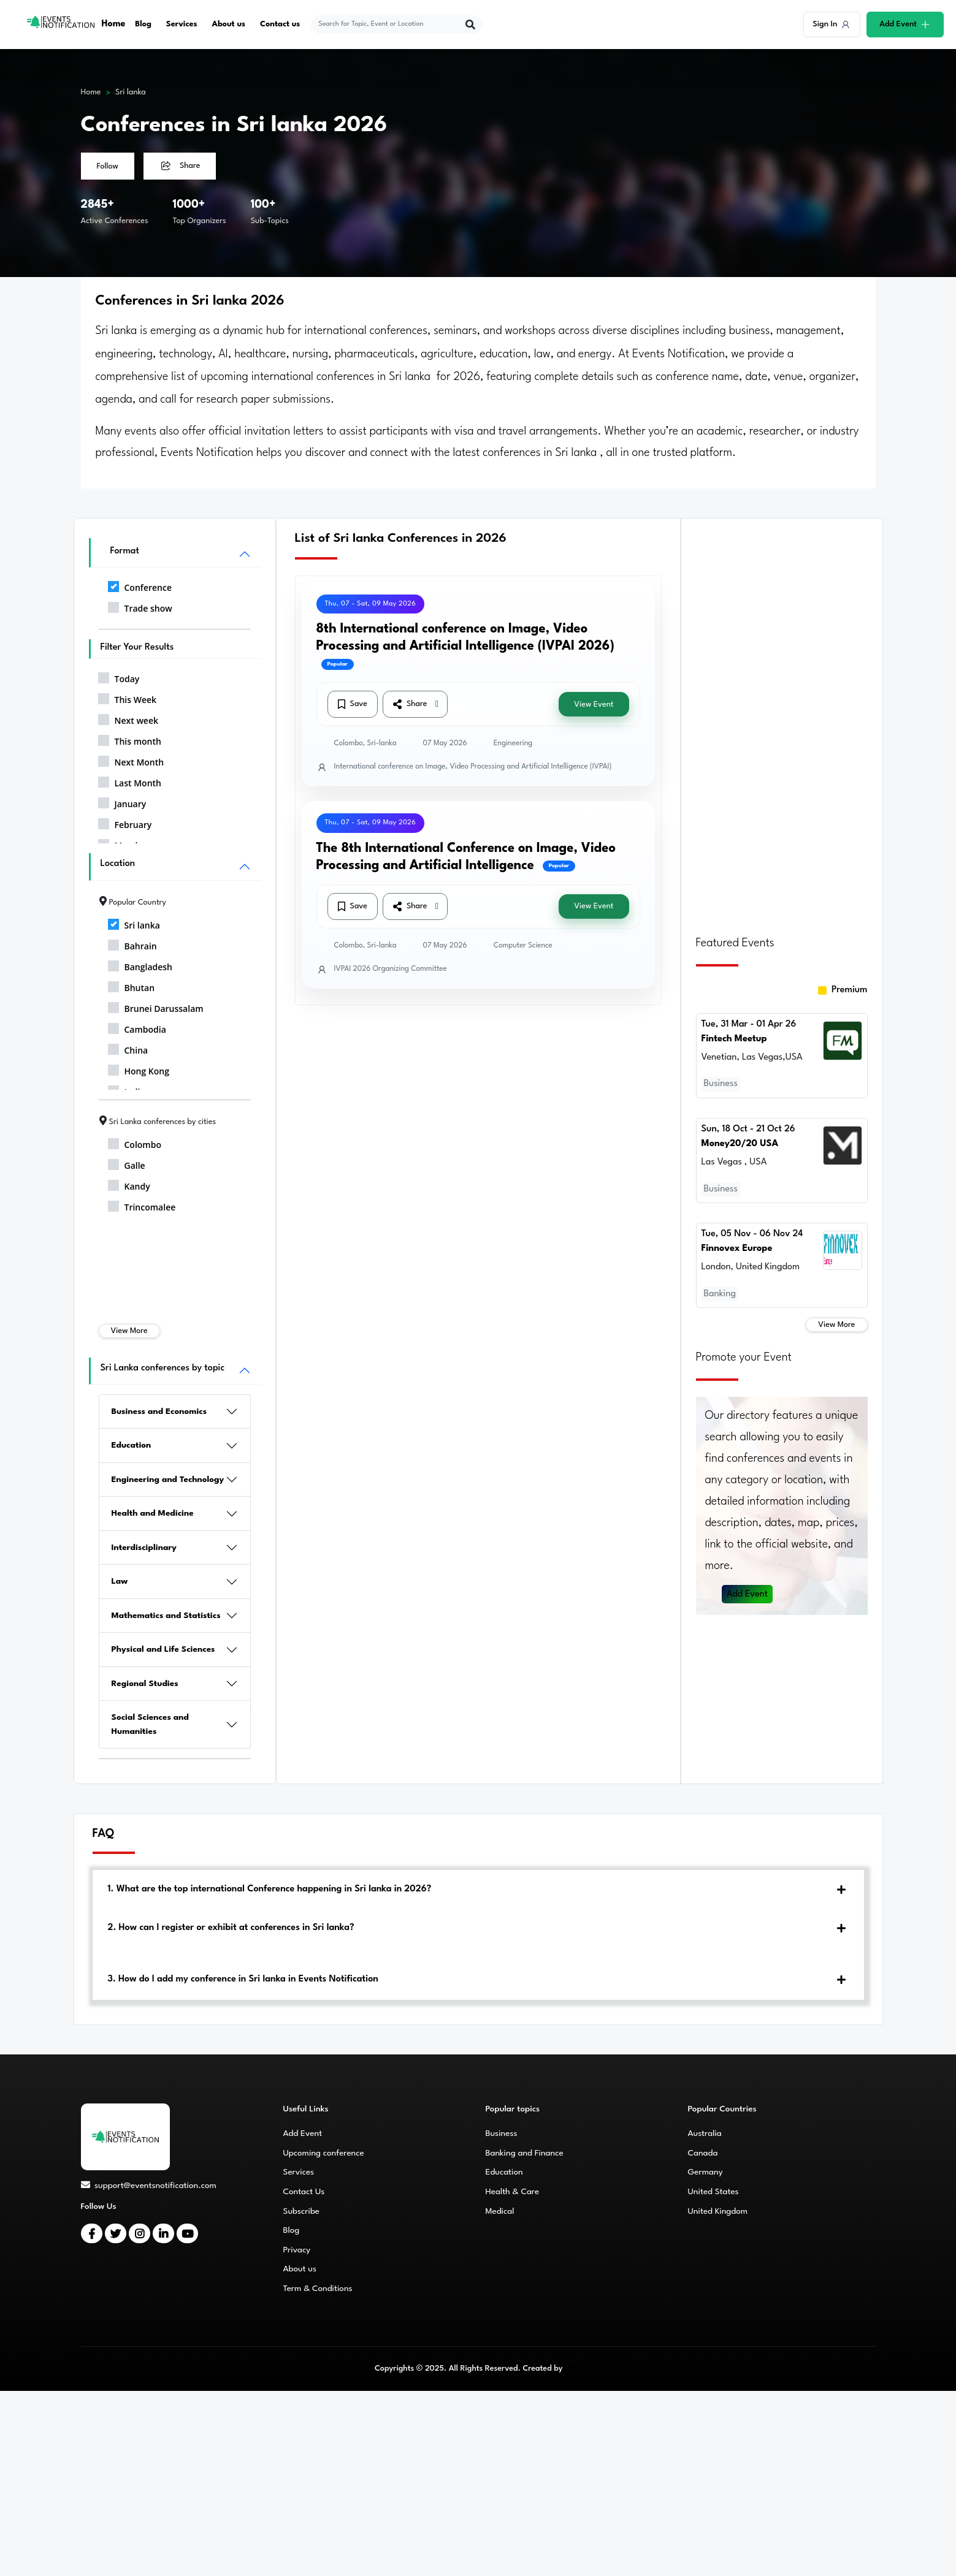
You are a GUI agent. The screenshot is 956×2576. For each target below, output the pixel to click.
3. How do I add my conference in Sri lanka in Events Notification (243, 1979)
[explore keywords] (389, 24)
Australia (705, 2133)
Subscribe (301, 2211)
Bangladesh (140, 965)
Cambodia (137, 1027)
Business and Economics (159, 1411)
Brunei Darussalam (156, 1006)
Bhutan (131, 986)
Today (119, 677)
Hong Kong (139, 1069)
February (125, 822)
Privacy (297, 2250)
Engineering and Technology (168, 1479)
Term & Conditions (318, 2288)
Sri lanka (130, 92)
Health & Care (513, 2191)
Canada (703, 2153)
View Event (593, 705)
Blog (143, 24)
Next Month (131, 760)
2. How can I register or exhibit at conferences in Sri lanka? (231, 1927)
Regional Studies (145, 1683)
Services (181, 24)
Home (114, 24)
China (128, 1048)
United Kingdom (718, 2211)
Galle (126, 1163)
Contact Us (304, 2191)
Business (502, 2133)
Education (131, 1445)
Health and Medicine (153, 1513)
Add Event (747, 1589)
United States (713, 2191)
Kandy (129, 1184)
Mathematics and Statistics (166, 1615)
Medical (500, 2211)
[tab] (478, 1890)
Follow (107, 166)
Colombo (134, 1142)
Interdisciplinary (144, 1547)
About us (229, 24)
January (122, 802)
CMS (573, 2369)
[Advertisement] (782, 719)
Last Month (130, 781)
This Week (127, 697)
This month (129, 739)
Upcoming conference (323, 2153)
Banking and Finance (525, 2153)
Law (120, 1581)
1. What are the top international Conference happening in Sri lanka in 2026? (270, 1889)
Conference (140, 585)
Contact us (280, 24)
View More (129, 1331)
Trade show (140, 606)
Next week (128, 718)
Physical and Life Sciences (163, 1649)
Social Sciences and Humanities (150, 1724)
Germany (705, 2172)
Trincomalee (142, 1205)
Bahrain (132, 944)
